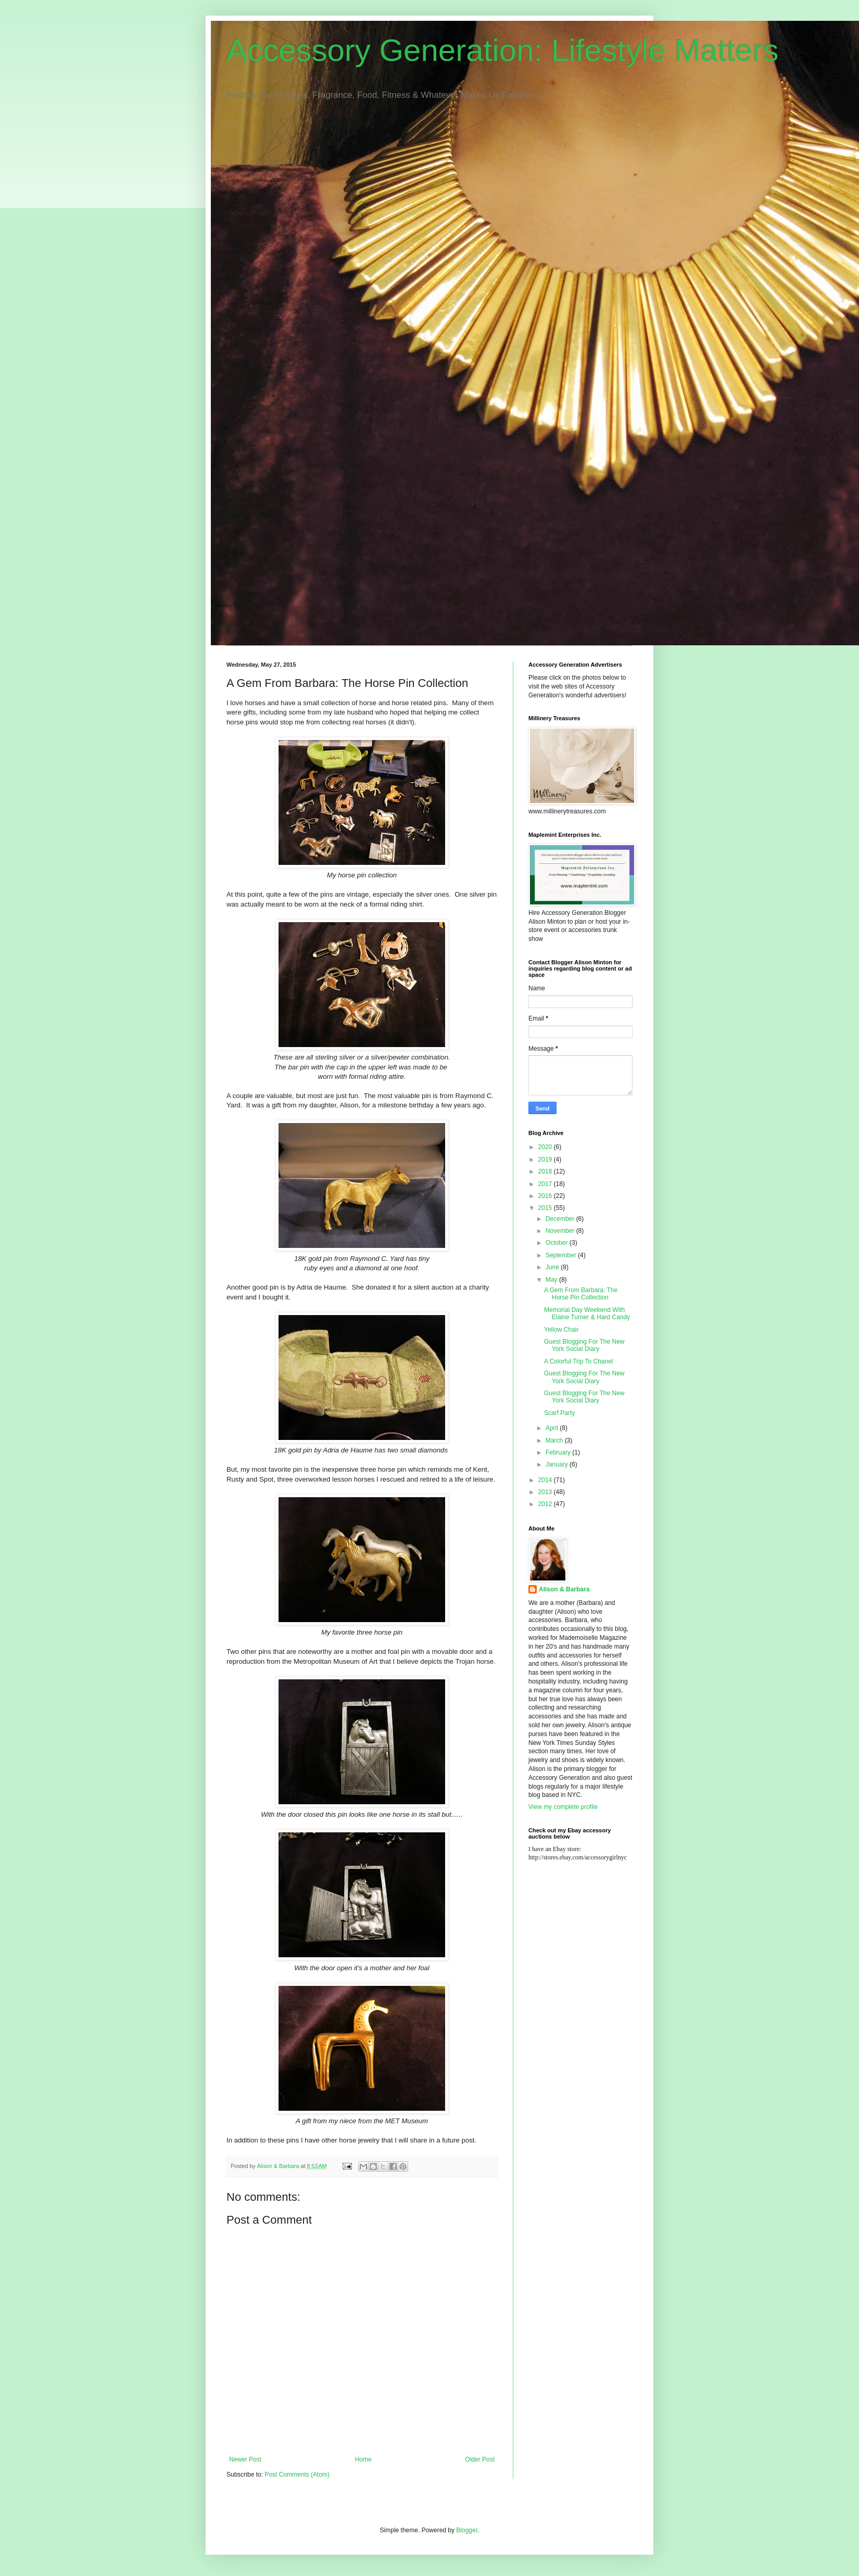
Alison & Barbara (564, 1589)
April (553, 1428)
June (553, 1267)
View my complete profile (563, 1806)
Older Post (480, 2459)
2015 (546, 1208)
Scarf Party (559, 1413)
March (555, 1440)
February (559, 1452)
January (558, 1464)
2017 (546, 1184)
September (562, 1255)
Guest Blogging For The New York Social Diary (584, 1345)
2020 (546, 1147)
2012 (546, 1504)
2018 (546, 1171)
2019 (546, 1159)
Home (363, 2459)
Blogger (466, 2530)
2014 (546, 1480)
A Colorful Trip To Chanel (578, 1361)
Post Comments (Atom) (297, 2474)
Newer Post (245, 2459)
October (558, 1242)
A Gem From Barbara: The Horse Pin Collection (580, 1293)
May (552, 1279)
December (561, 1218)
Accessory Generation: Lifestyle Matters (502, 50)
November (561, 1230)
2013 (546, 1492)
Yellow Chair (561, 1329)
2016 (546, 1196)
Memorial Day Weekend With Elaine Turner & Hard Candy (587, 1313)
